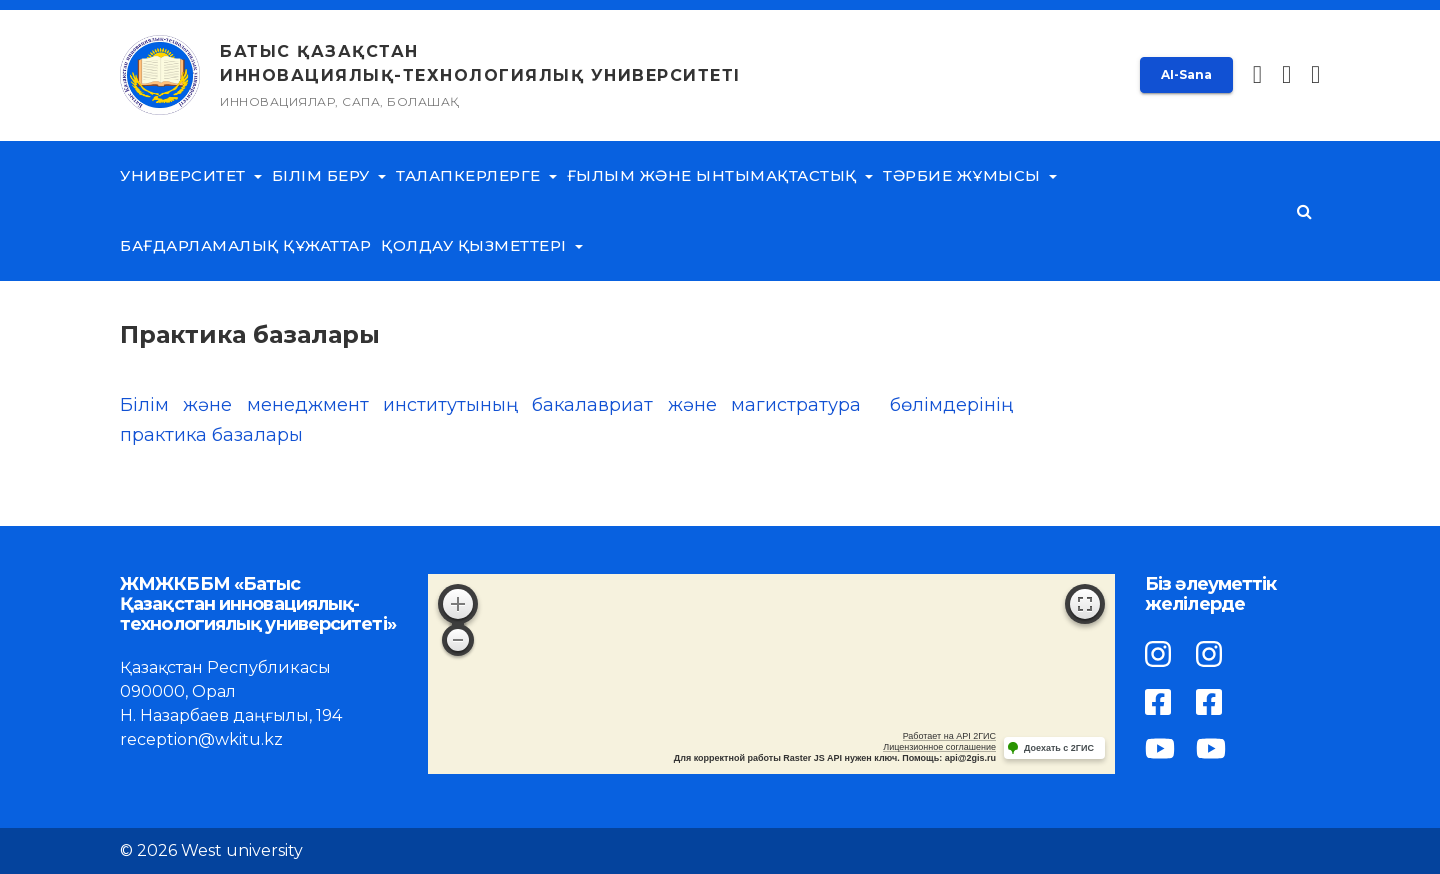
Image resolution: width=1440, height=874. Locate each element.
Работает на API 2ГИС (949, 736)
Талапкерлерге (476, 175)
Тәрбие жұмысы (970, 175)
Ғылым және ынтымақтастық (720, 175)
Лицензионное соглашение (939, 747)
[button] (1315, 75)
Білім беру (329, 175)
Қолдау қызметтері (482, 245)
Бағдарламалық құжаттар (245, 245)
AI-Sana (1186, 74)
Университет (191, 175)
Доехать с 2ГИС (1059, 748)
